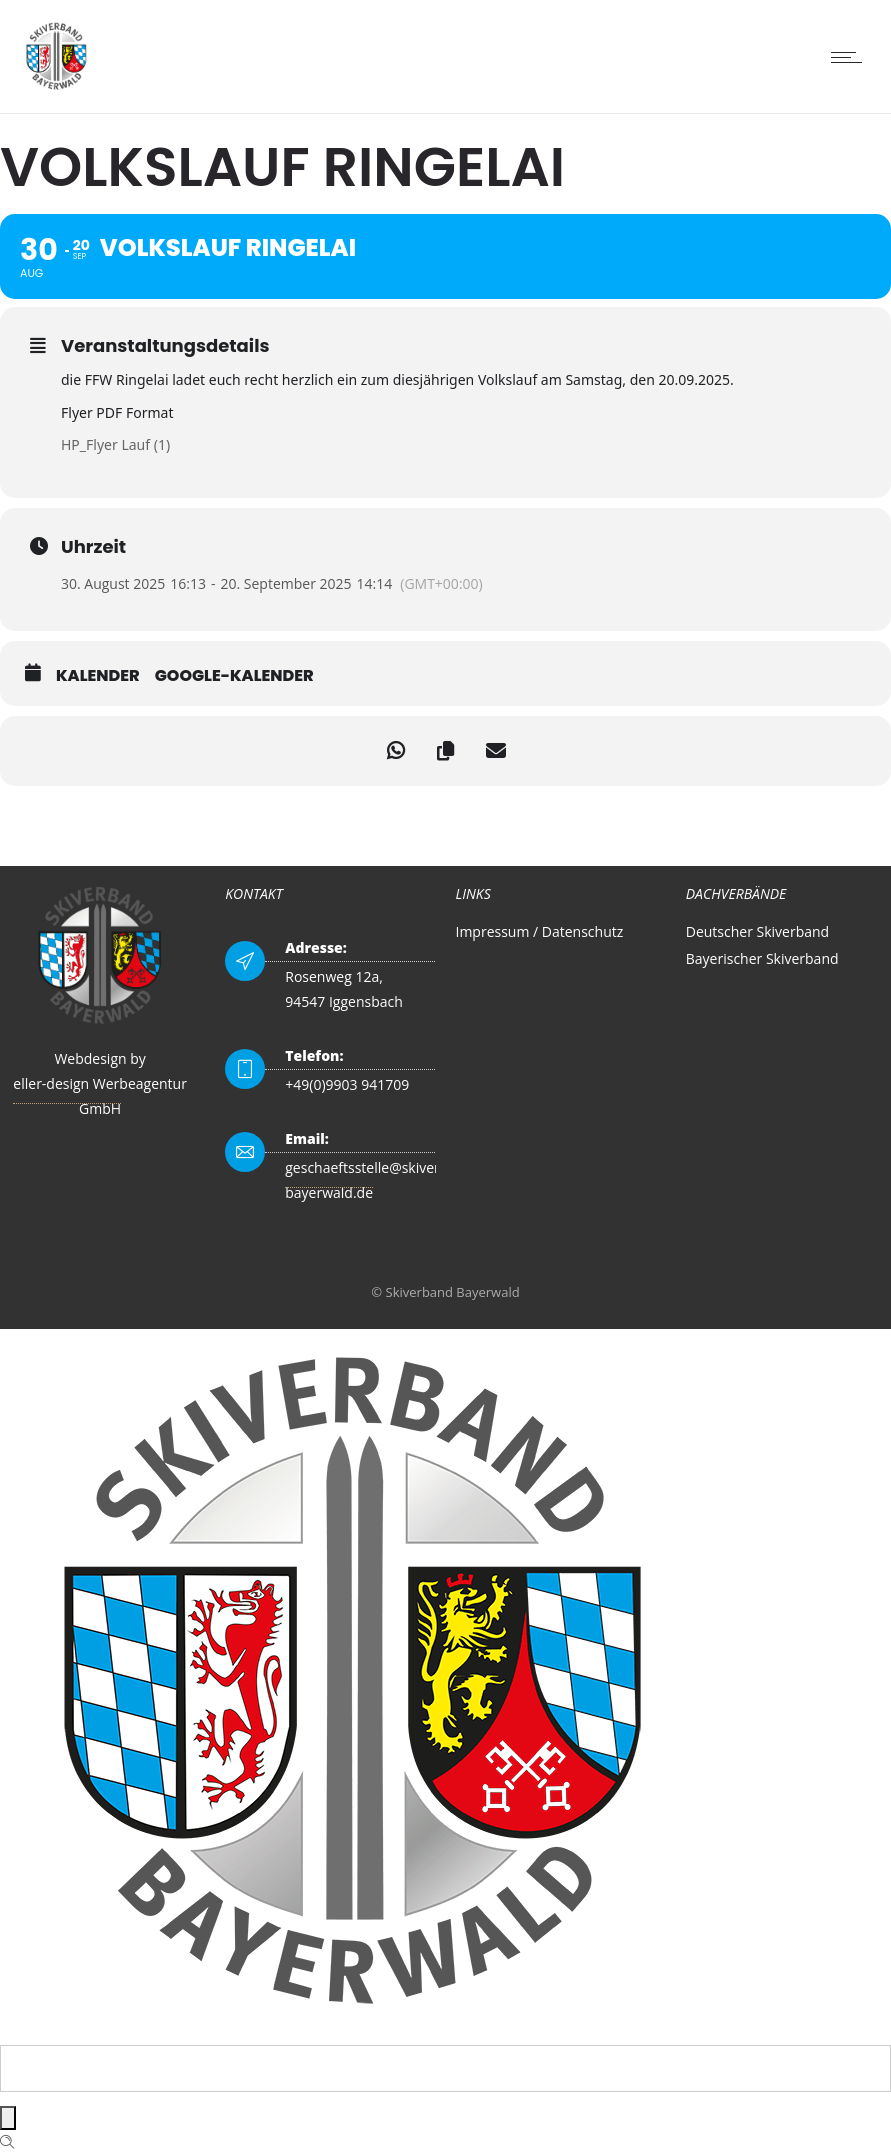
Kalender (98, 676)
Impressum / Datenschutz (540, 931)
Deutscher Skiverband (757, 931)
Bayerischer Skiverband (762, 958)
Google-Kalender (234, 676)
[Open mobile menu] (851, 57)
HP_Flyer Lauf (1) (115, 444)
